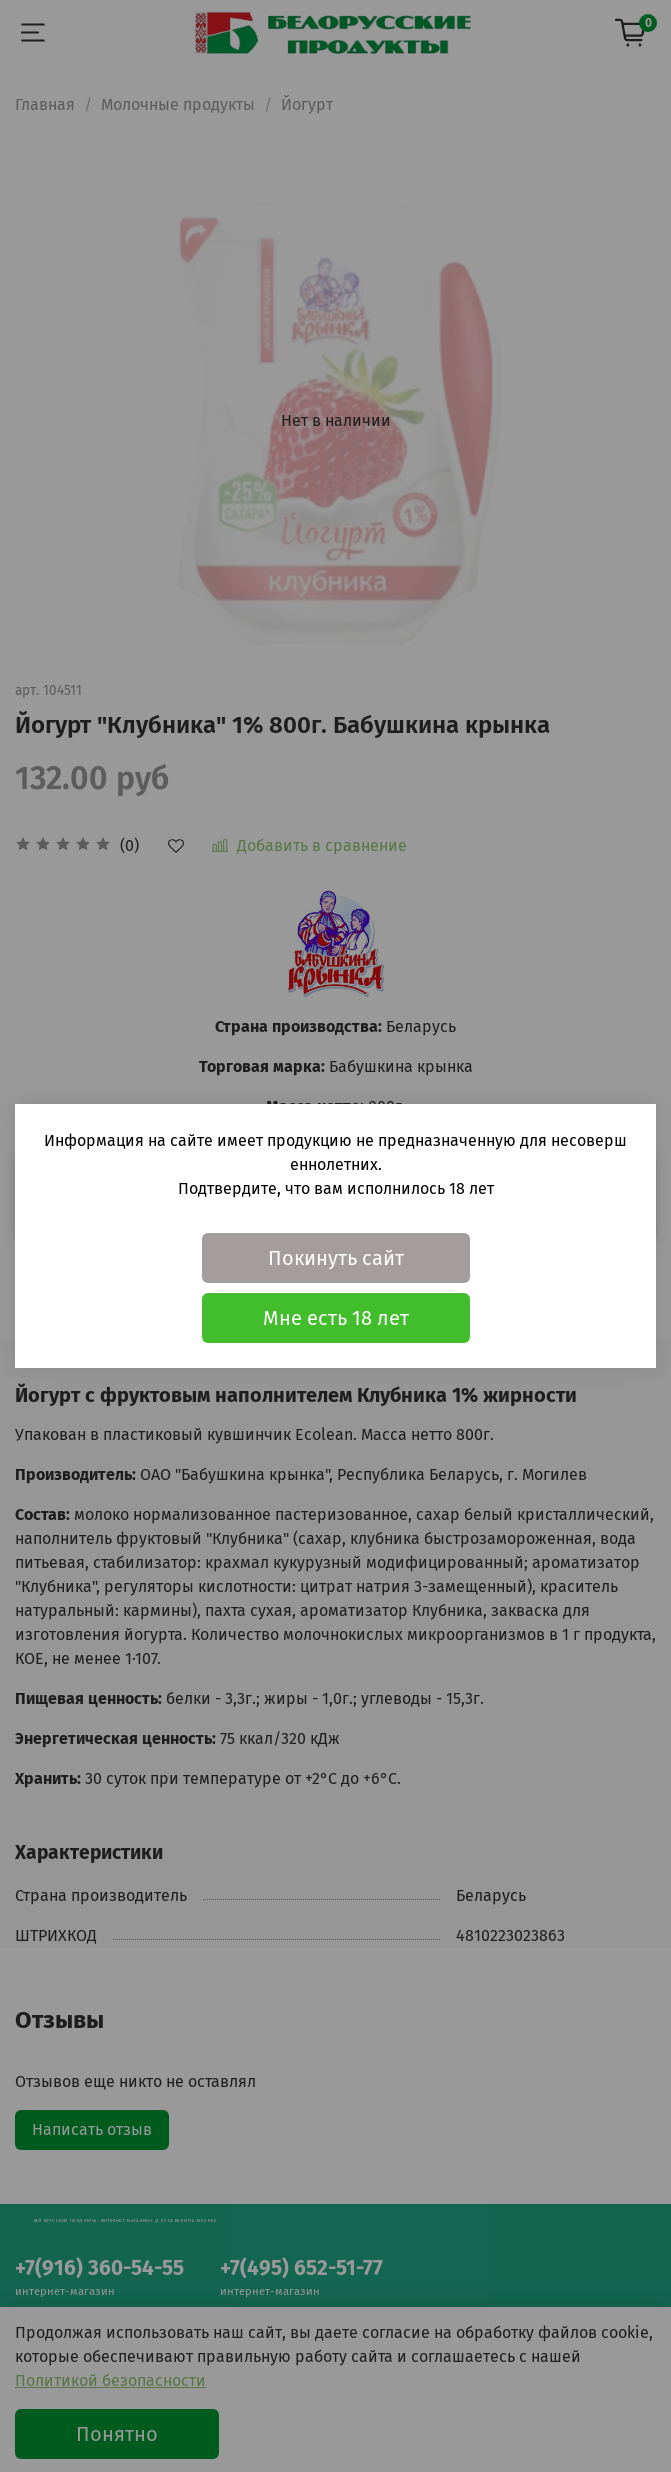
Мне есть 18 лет (336, 1318)
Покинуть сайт (336, 1258)
